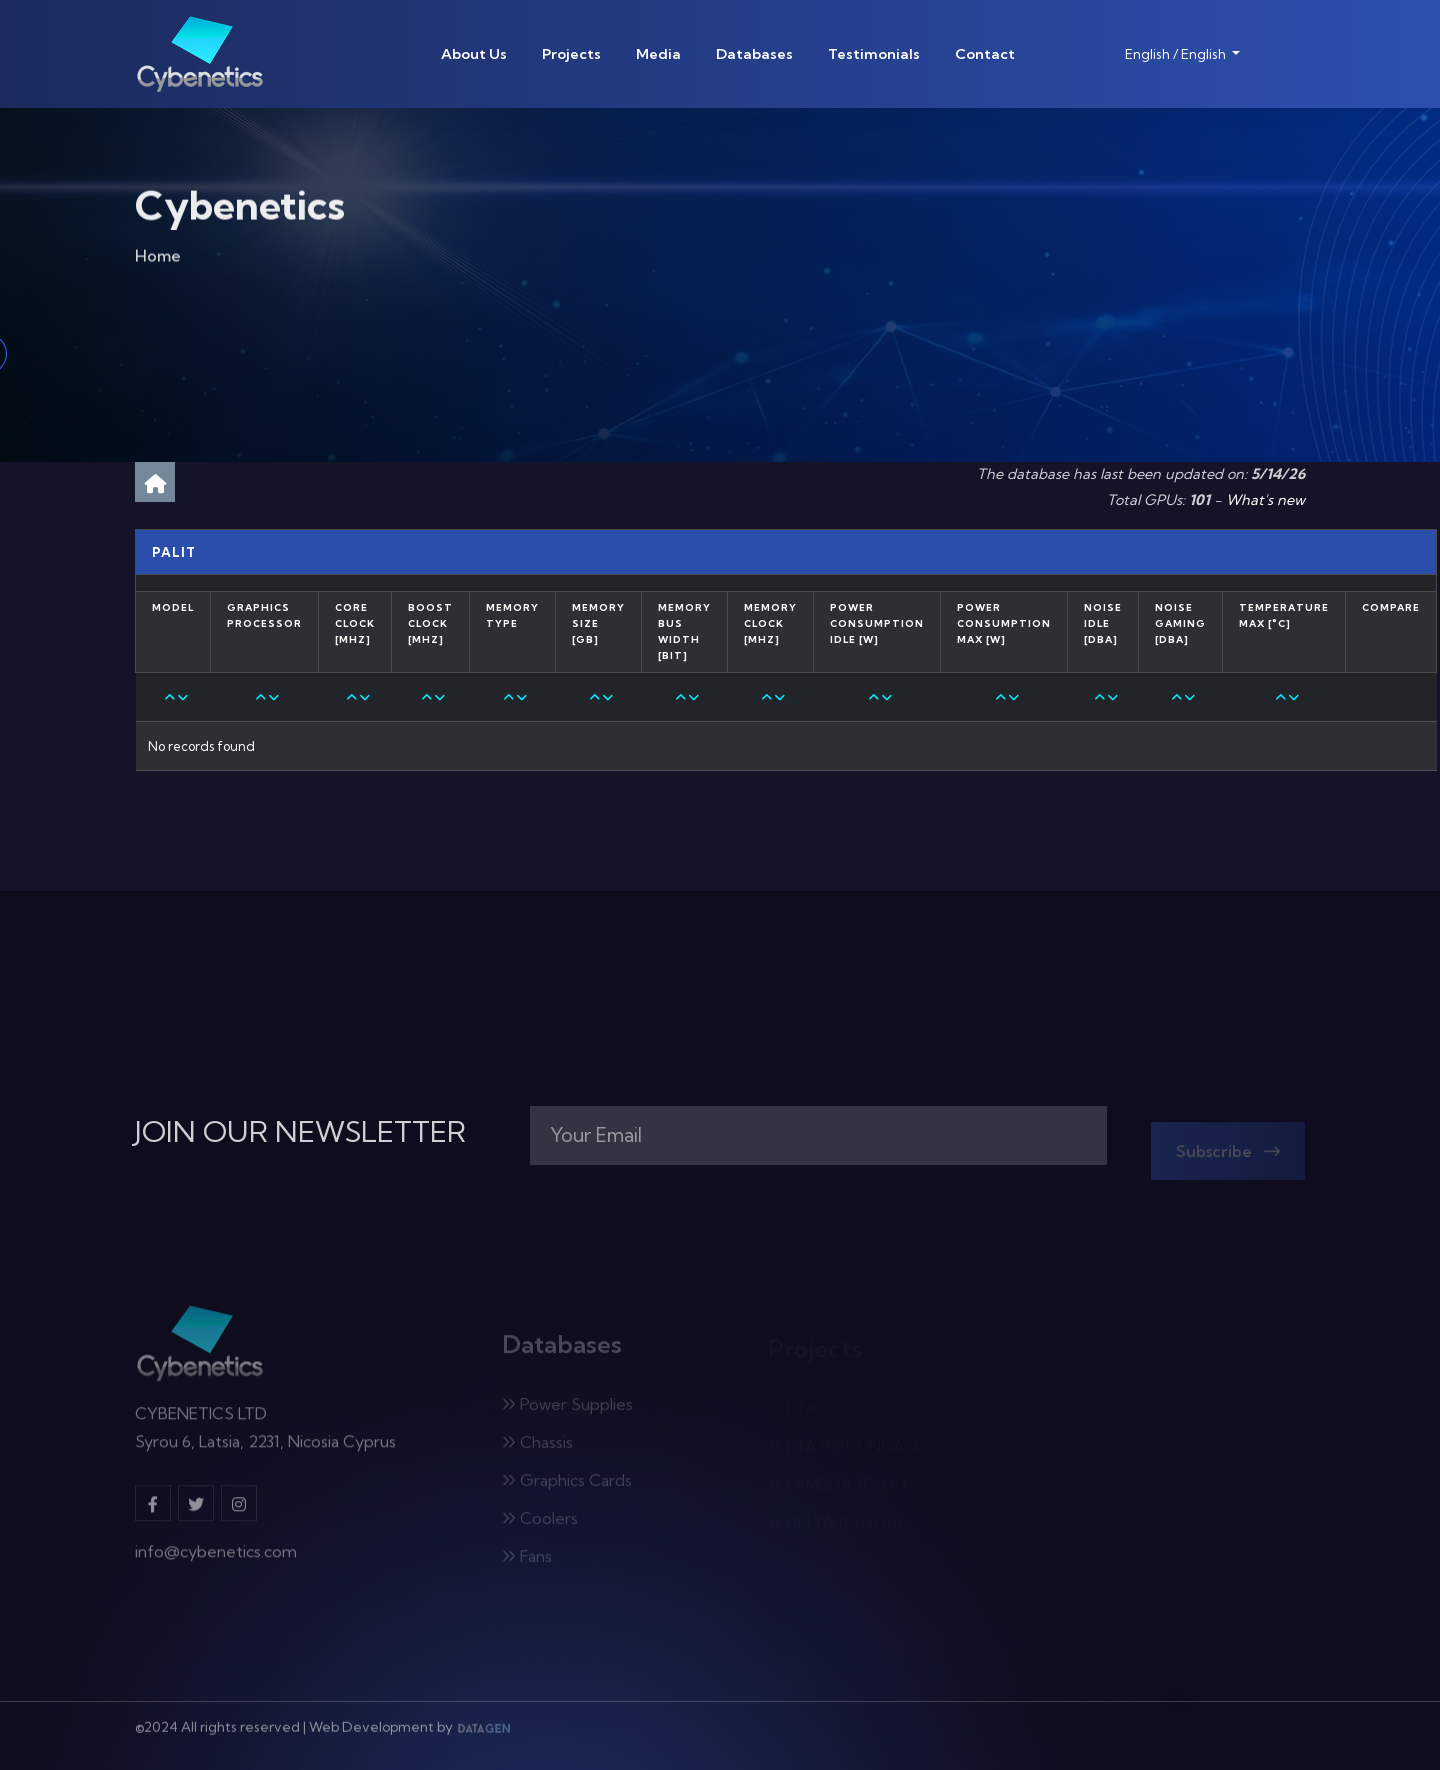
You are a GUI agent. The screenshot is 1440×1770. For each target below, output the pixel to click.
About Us (474, 54)
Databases (754, 54)
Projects (571, 54)
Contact (985, 54)
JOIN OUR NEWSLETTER (300, 1132)
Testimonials (874, 54)
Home (158, 261)
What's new (1265, 500)
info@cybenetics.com (216, 1560)
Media (658, 54)
